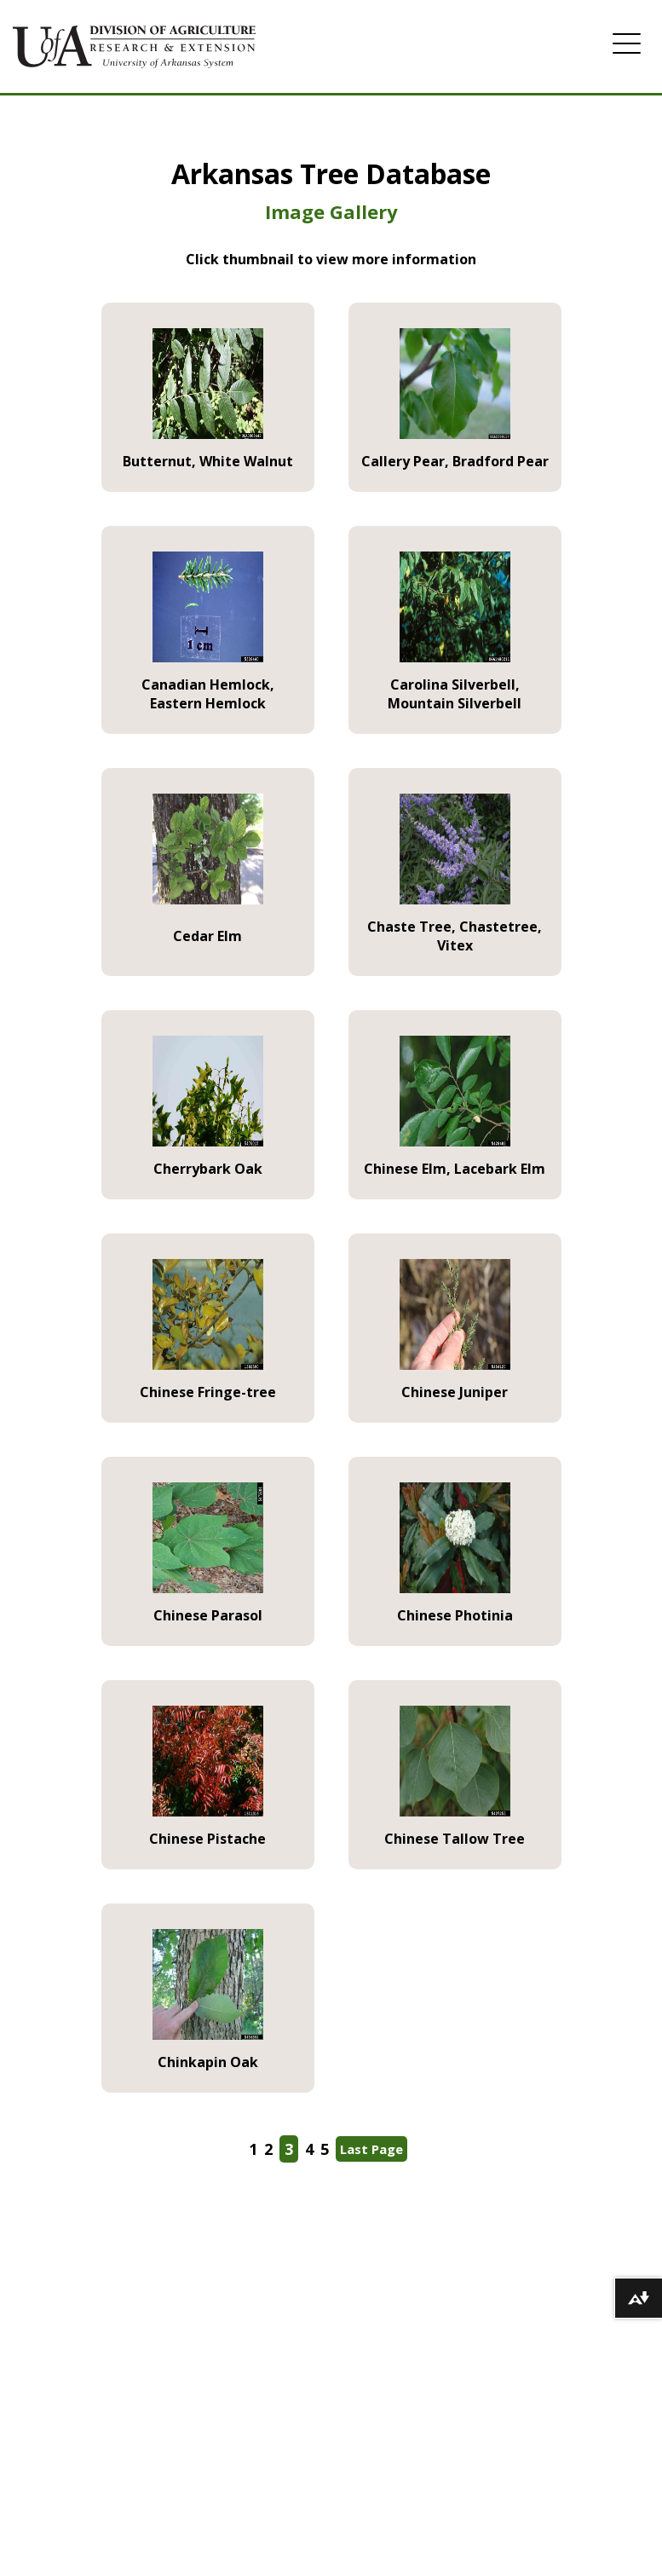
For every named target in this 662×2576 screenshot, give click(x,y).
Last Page (371, 2148)
